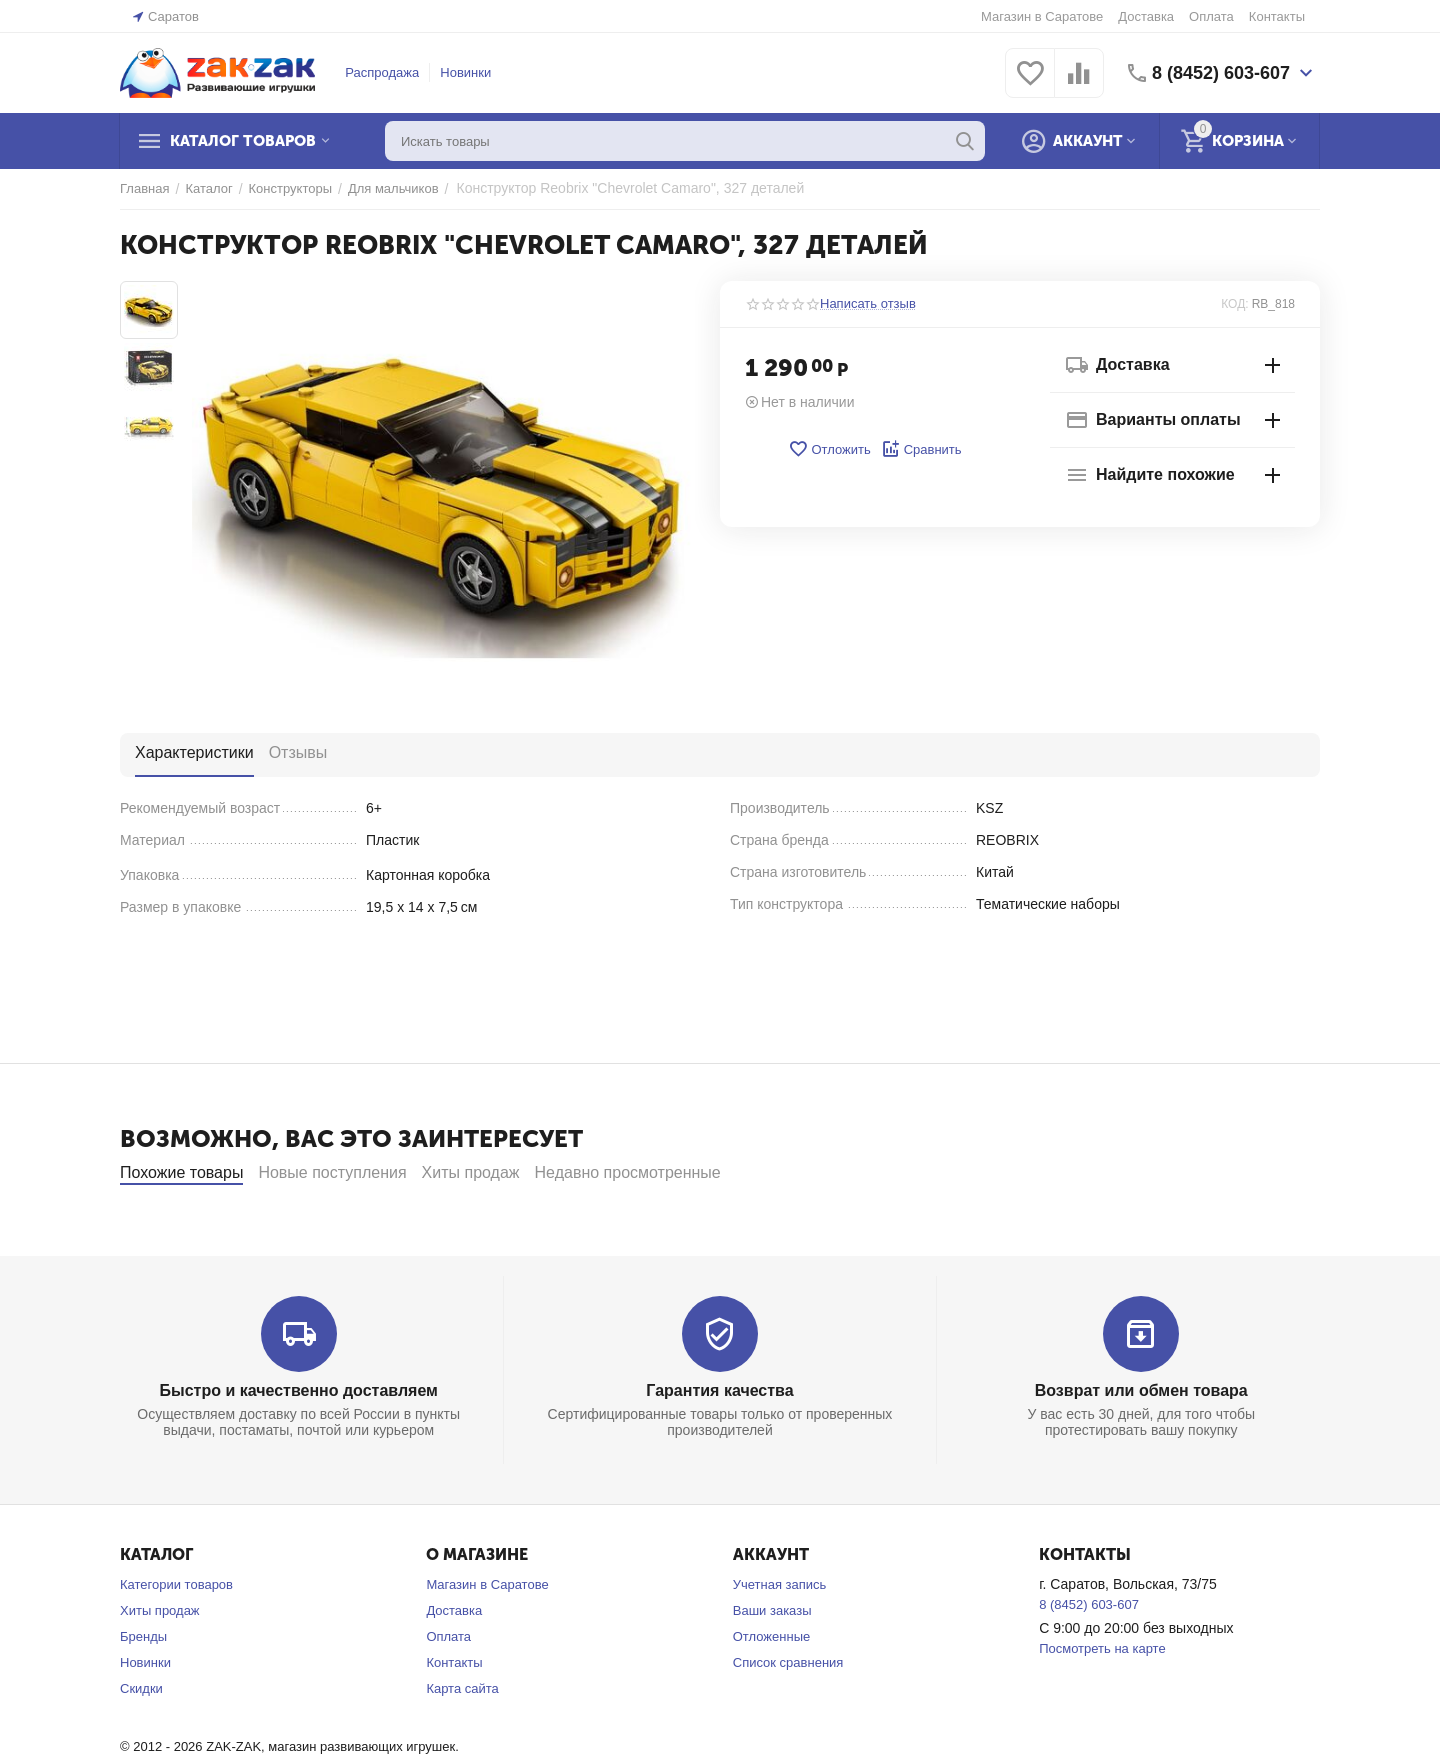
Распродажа (382, 72)
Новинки (465, 72)
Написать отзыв (868, 304)
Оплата (1211, 16)
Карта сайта (462, 1742)
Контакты (1277, 16)
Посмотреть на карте (1102, 1702)
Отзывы (298, 752)
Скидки (141, 1742)
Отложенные (771, 1690)
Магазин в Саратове (1042, 16)
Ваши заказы (772, 1664)
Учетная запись (780, 1638)
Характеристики (194, 752)
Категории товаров (176, 1638)
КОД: (1234, 304)
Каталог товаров (243, 141)
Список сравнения (788, 1716)
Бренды (143, 1690)
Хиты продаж (160, 1664)
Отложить (829, 449)
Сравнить (921, 449)
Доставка (1146, 16)
